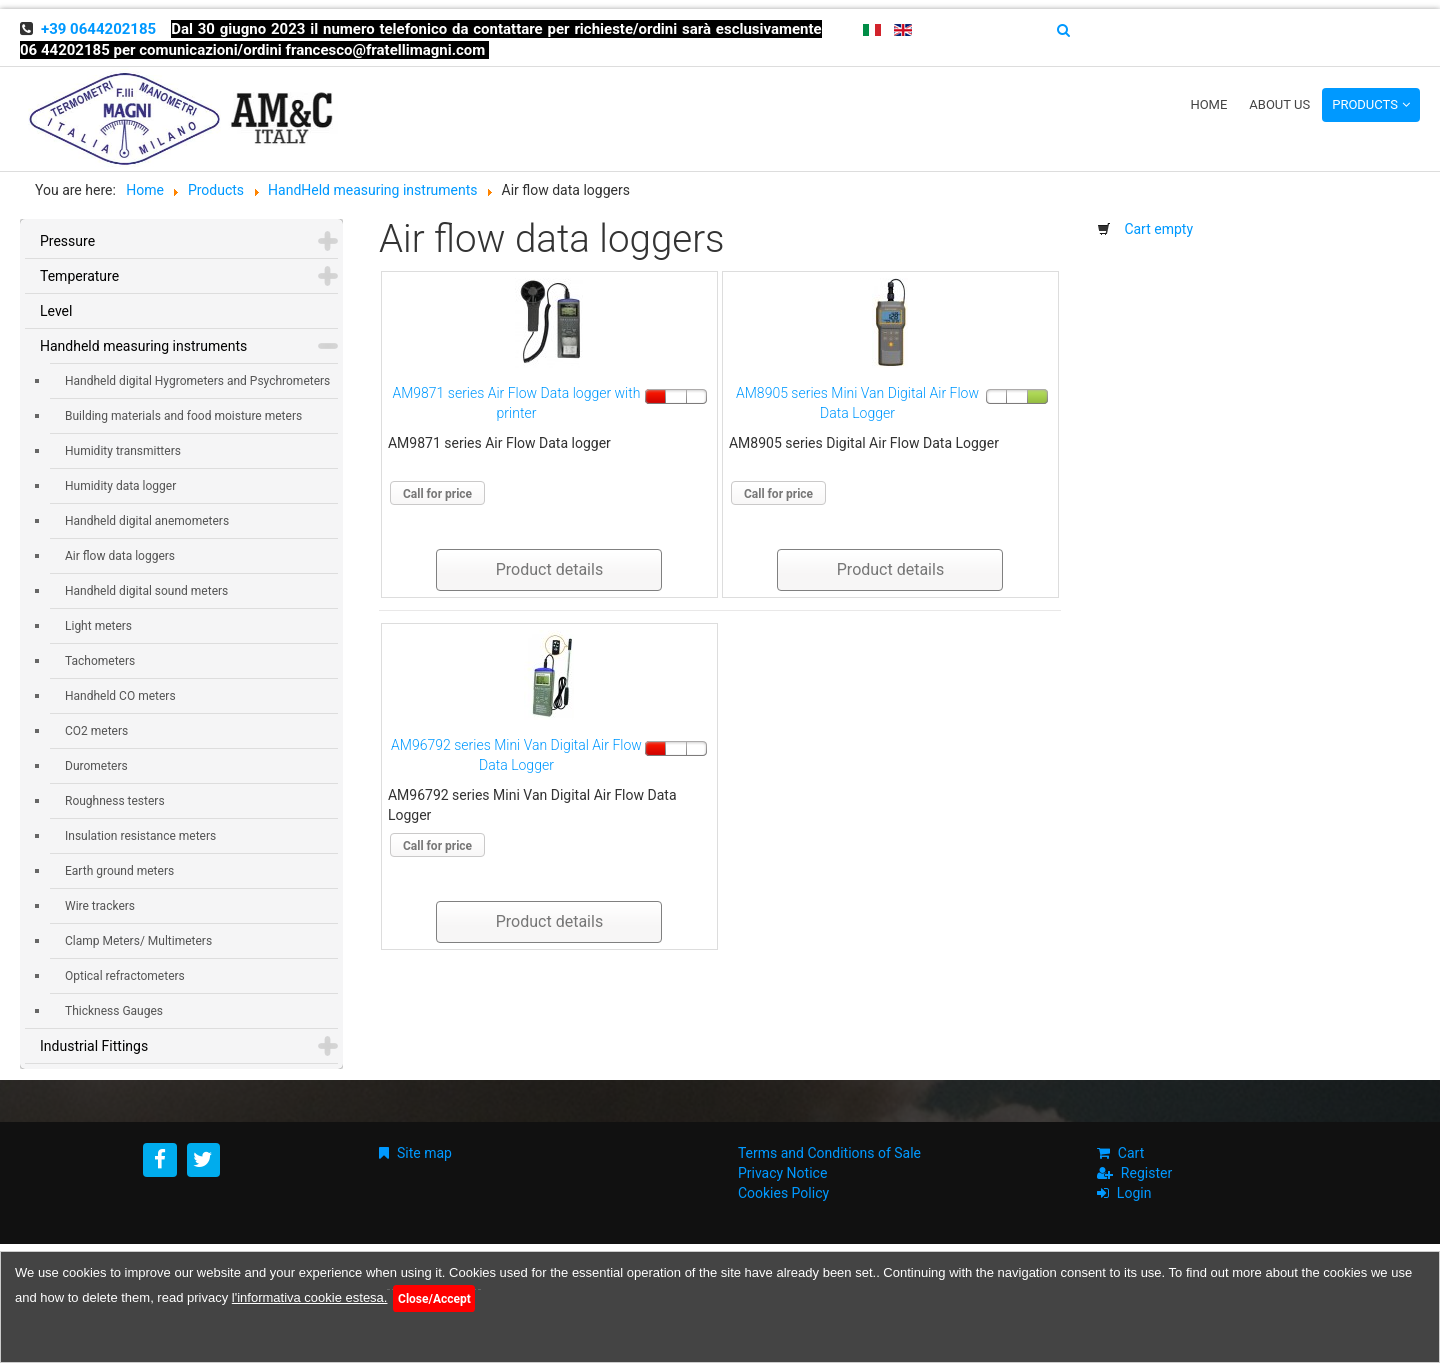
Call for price (437, 494)
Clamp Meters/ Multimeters (138, 941)
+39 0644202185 (98, 29)
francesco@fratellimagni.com (386, 50)
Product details (549, 569)
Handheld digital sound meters (146, 591)
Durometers (96, 766)
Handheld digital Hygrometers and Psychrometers (197, 381)
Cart (1131, 1153)
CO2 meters (96, 731)
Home (1208, 104)
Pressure (67, 241)
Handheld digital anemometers (147, 521)
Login (1134, 1193)
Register (1146, 1173)
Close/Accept (434, 1299)
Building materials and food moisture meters (183, 416)
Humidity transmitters (123, 451)
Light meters (98, 626)
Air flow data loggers (120, 556)
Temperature (79, 276)
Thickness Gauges (114, 1011)
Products (1365, 104)
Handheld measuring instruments (143, 346)
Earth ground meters (119, 871)
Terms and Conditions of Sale (829, 1153)
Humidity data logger (120, 486)
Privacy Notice (782, 1173)
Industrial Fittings (94, 1046)
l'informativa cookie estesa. (310, 1297)
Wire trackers (100, 906)
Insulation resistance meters (140, 836)
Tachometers (100, 661)
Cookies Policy (783, 1193)
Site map (424, 1153)
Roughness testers (115, 801)
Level (56, 311)
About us (1279, 104)
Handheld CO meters (120, 696)
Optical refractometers (125, 976)
